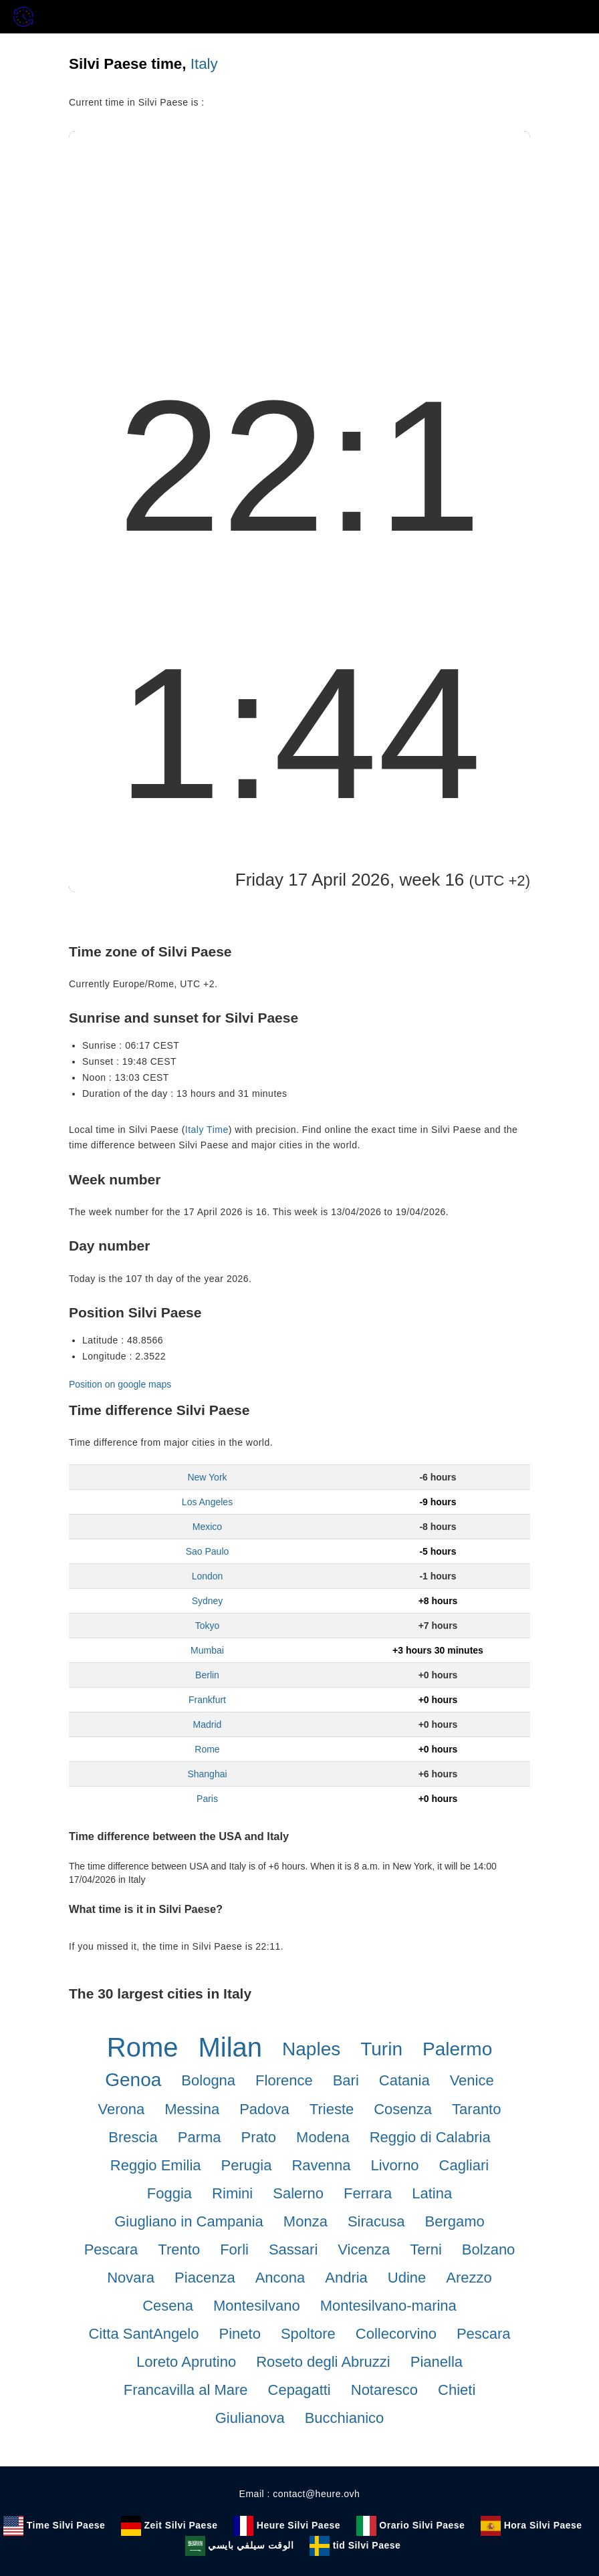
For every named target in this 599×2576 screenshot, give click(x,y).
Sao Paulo (207, 1551)
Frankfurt (207, 1699)
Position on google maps (120, 1384)
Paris (207, 1798)
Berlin (207, 1675)
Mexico (207, 1526)
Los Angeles (207, 1502)
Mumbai (207, 1650)
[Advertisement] (299, 231)
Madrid (207, 1724)
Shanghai (207, 1774)
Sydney (207, 1600)
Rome (207, 1749)
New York (207, 1477)
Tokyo (207, 1625)
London (207, 1576)
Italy (204, 63)
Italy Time (207, 1129)
